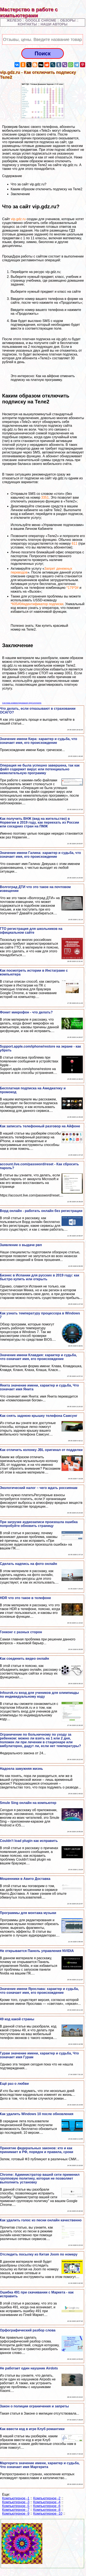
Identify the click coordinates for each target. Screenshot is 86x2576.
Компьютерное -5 (15, 2506)
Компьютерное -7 (15, 2510)
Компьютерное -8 (46, 2510)
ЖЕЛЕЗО (15, 20)
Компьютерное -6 (46, 2506)
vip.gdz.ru (52, 272)
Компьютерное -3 (15, 2502)
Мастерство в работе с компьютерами (29, 12)
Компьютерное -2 (46, 2498)
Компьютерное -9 (15, 2513)
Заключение (20, 194)
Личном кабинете (24, 510)
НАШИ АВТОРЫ (54, 24)
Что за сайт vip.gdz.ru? (28, 184)
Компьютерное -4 (46, 2502)
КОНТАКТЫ (27, 24)
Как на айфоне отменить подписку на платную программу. (43, 378)
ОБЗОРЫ (67, 20)
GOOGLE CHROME (40, 20)
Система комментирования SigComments (21, 703)
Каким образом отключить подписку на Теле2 (46, 189)
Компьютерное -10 (47, 2513)
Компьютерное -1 (15, 2498)
